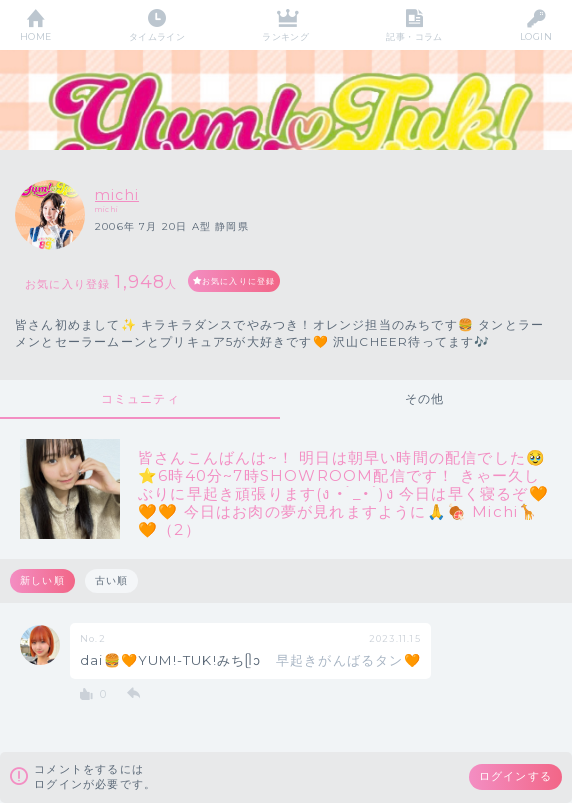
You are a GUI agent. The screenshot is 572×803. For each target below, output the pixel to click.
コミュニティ (140, 398)
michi (117, 195)
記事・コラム (414, 36)
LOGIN (536, 36)
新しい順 (42, 580)
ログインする (515, 776)
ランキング (285, 36)
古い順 (112, 580)
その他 (425, 398)
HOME (36, 36)
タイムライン (157, 36)
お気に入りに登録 (239, 281)
